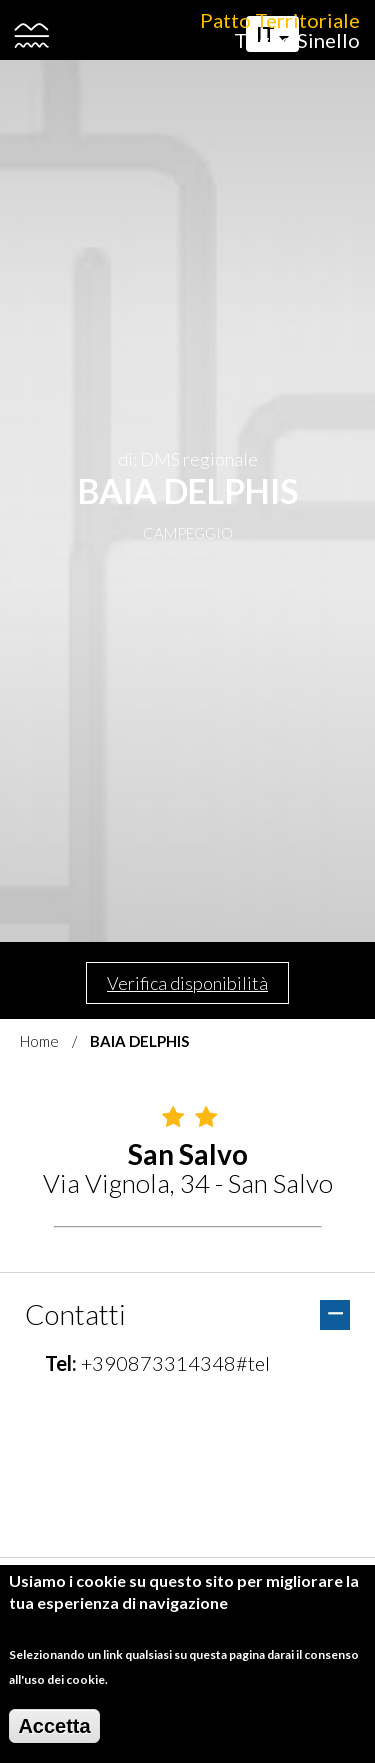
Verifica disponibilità (187, 983)
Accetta (54, 1726)
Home (39, 1041)
